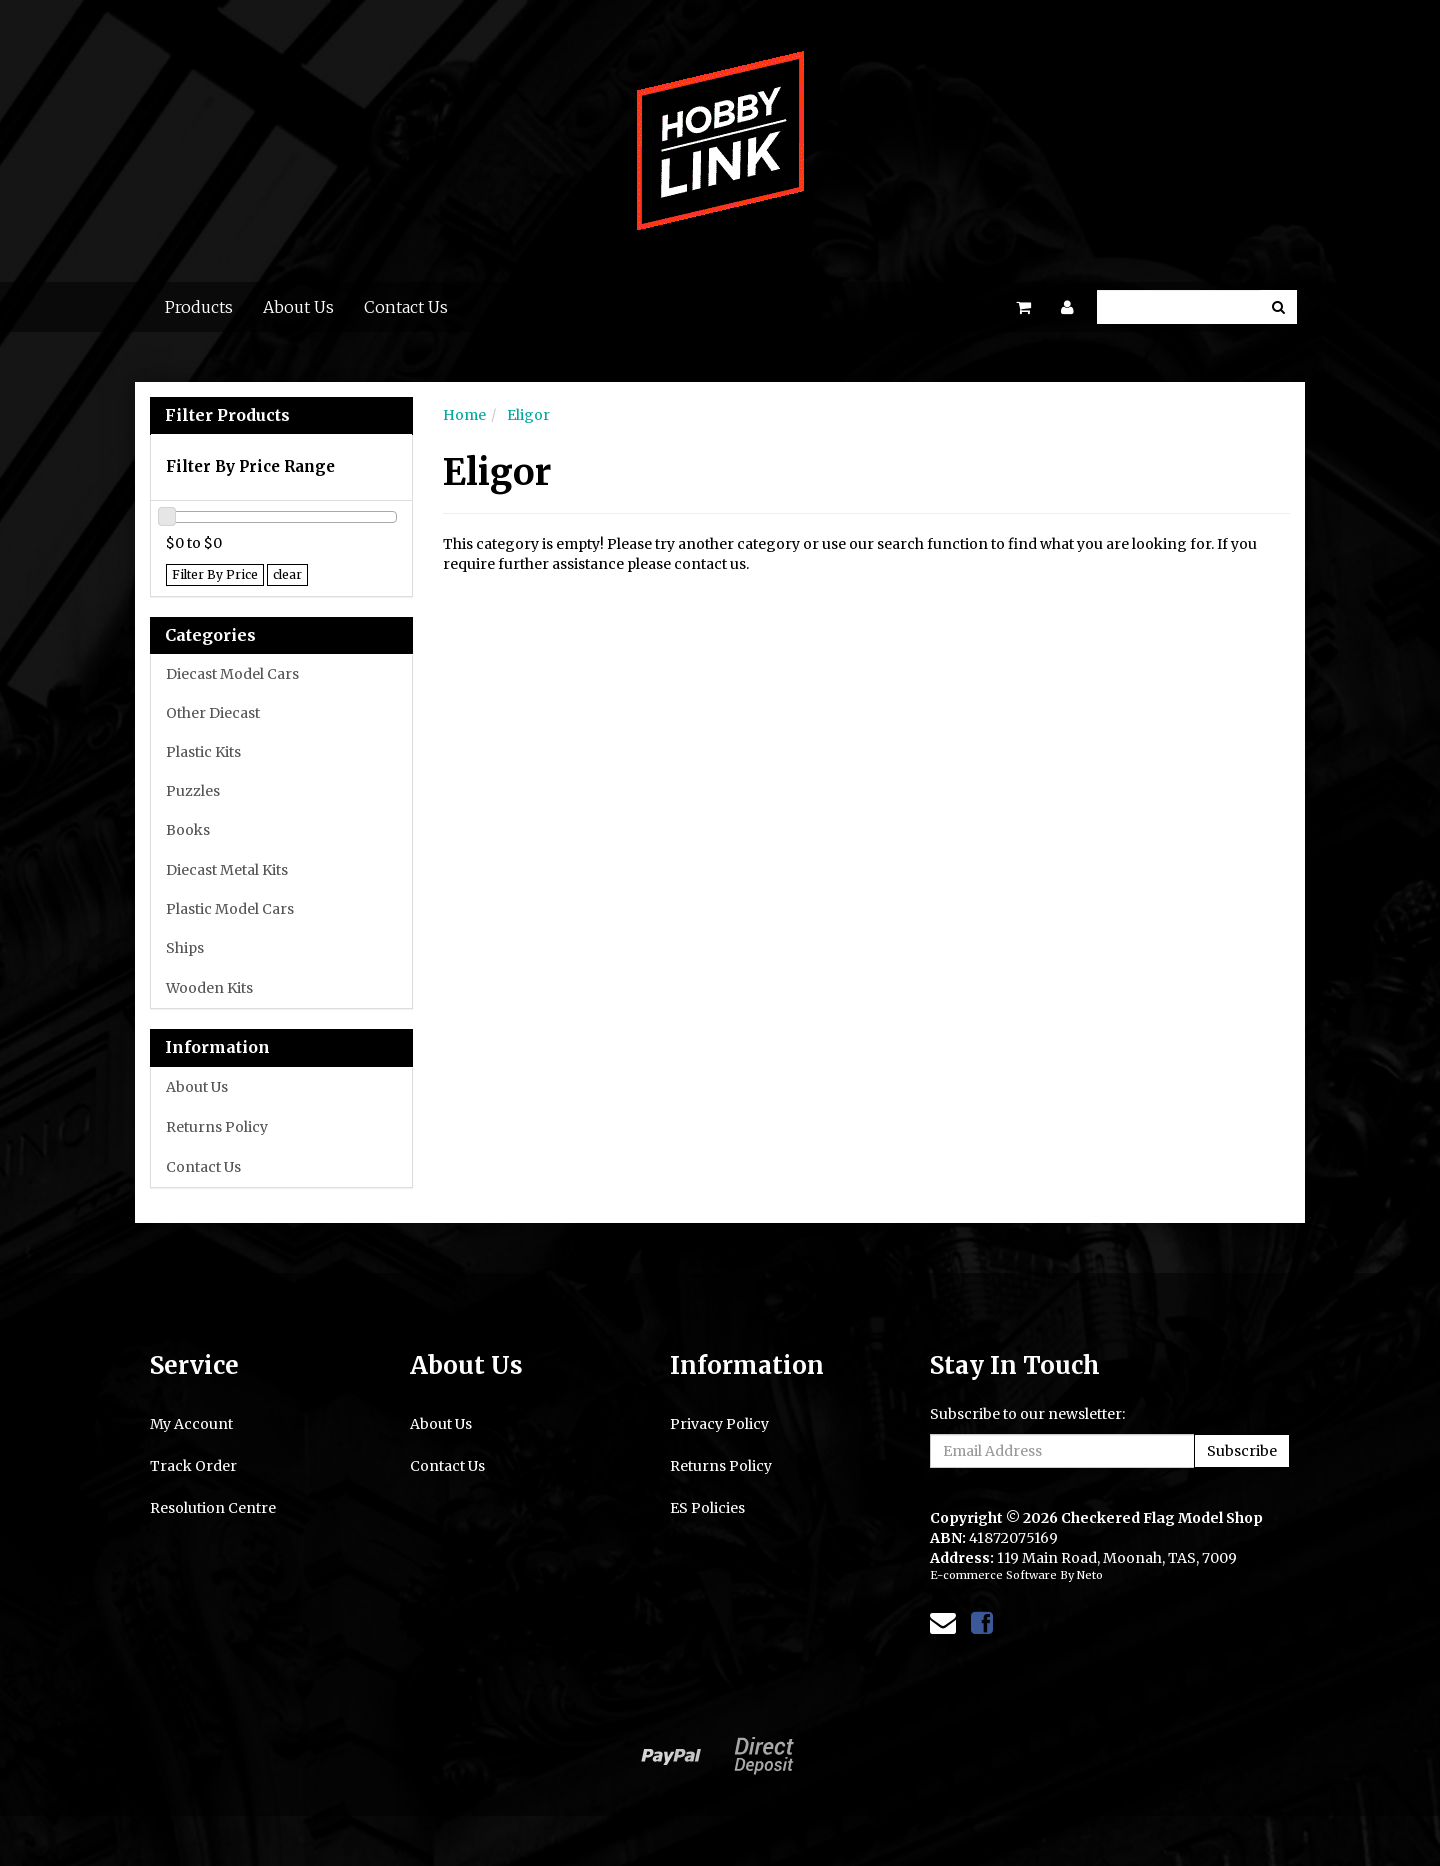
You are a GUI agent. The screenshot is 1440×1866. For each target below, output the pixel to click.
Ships (185, 948)
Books (188, 830)
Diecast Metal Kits (227, 870)
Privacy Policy (719, 1424)
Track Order (193, 1466)
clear (287, 574)
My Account (191, 1424)
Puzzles (193, 791)
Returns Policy (217, 1127)
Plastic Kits (203, 752)
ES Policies (707, 1508)
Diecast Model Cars (232, 674)
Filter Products (227, 416)
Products (199, 307)
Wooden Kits (209, 988)
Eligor (528, 415)
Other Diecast (213, 713)
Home (464, 415)
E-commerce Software (993, 1575)
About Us (298, 307)
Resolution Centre (213, 1508)
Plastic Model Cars (230, 909)
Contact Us (406, 307)
